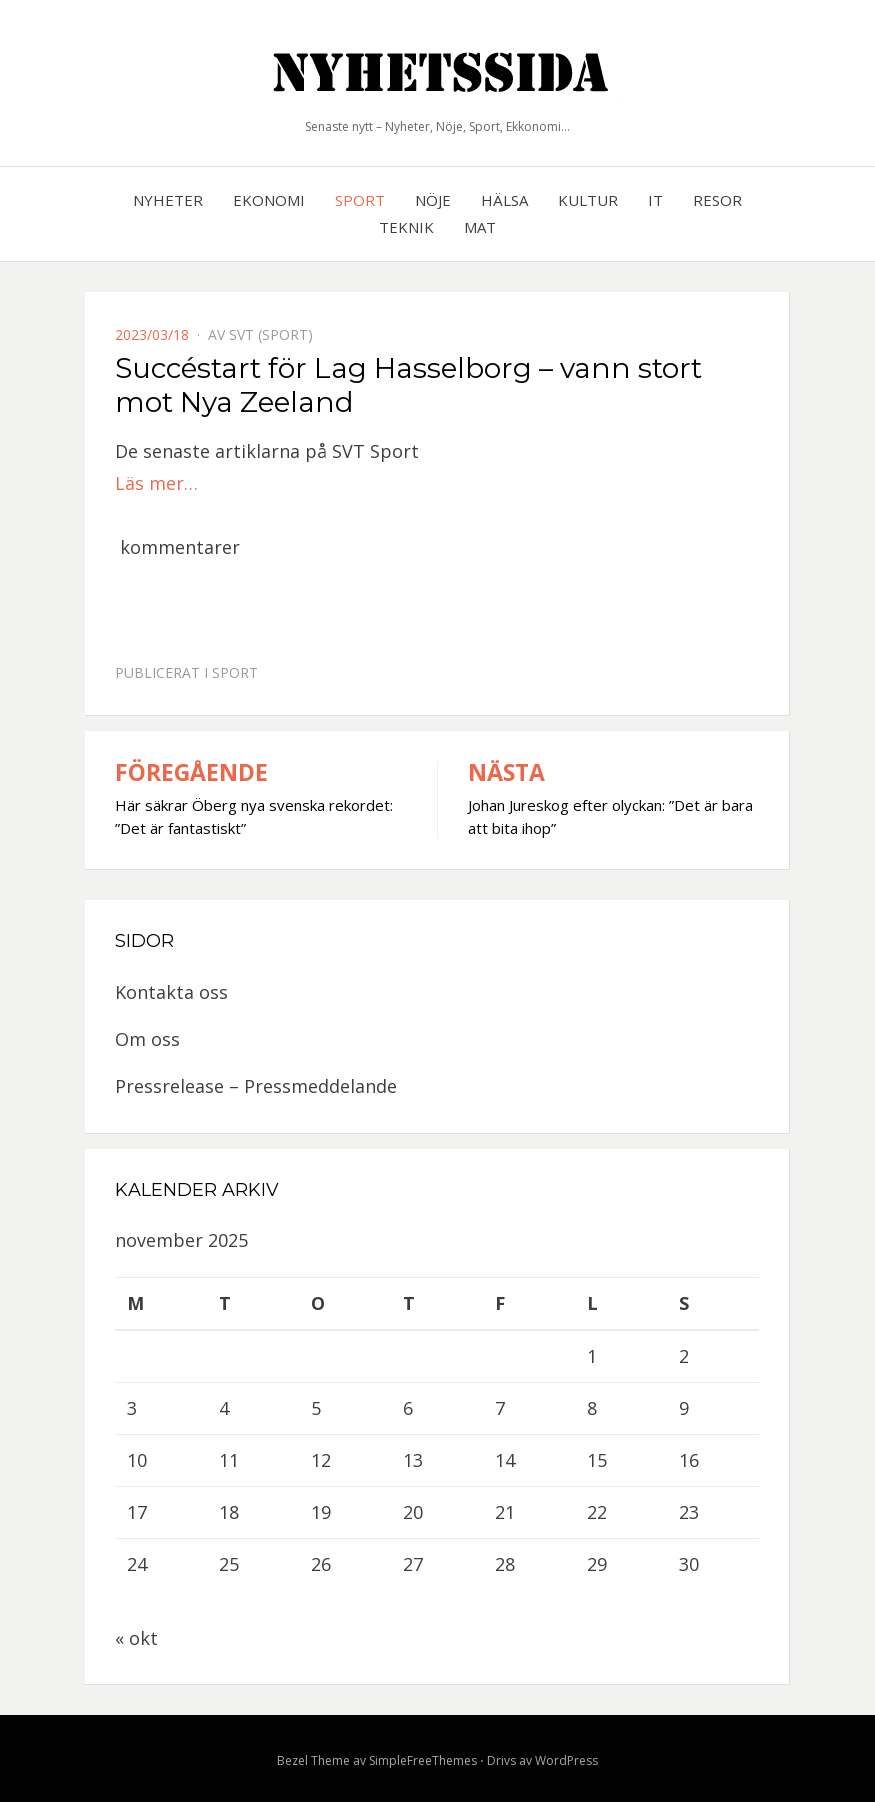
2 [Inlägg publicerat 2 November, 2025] (684, 1356)
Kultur (588, 200)
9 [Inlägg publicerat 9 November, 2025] (684, 1408)
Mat (480, 227)
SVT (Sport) (271, 334)
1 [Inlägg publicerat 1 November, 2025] (592, 1356)
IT (655, 200)
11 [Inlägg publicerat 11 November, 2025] (229, 1460)
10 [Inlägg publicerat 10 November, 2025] (137, 1460)
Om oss (147, 1039)
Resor (717, 200)
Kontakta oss (171, 992)
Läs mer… (156, 483)
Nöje (433, 200)
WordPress (566, 1760)
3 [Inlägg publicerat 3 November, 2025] (132, 1408)
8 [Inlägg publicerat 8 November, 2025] (592, 1408)
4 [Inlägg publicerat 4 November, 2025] (224, 1408)
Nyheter (168, 200)
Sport (360, 200)
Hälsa (504, 200)
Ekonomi (269, 200)
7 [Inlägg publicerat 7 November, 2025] (500, 1408)
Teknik (406, 227)
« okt (136, 1638)
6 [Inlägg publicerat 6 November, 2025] (408, 1408)
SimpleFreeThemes (423, 1760)
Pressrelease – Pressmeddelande (256, 1086)
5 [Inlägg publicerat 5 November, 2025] (316, 1408)
